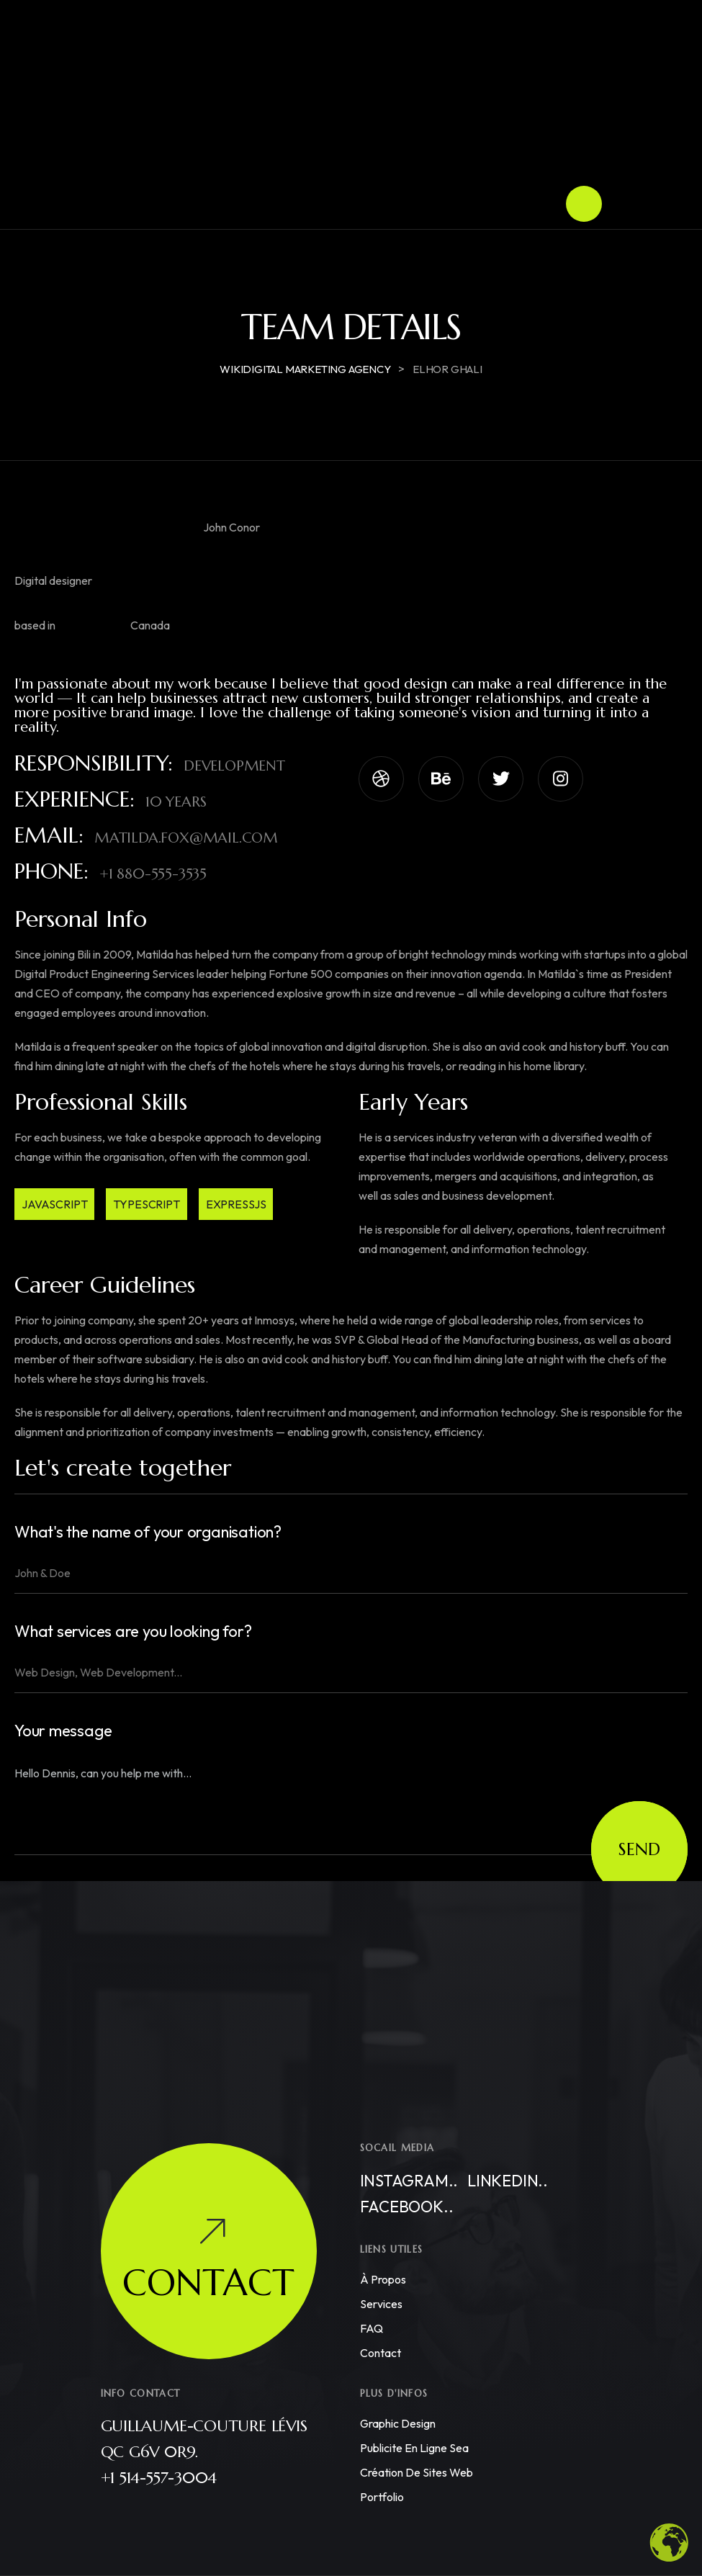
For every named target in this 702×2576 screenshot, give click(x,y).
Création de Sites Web (416, 2472)
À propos (383, 2279)
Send (639, 1849)
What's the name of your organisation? (148, 1532)
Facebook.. (407, 2206)
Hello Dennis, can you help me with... (351, 1803)
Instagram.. (409, 2181)
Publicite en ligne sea (414, 2448)
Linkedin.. (507, 2181)
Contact (380, 2353)
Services (381, 2304)
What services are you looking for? (133, 1631)
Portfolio (382, 2497)
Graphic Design (398, 2423)
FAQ (371, 2328)
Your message (63, 1731)
